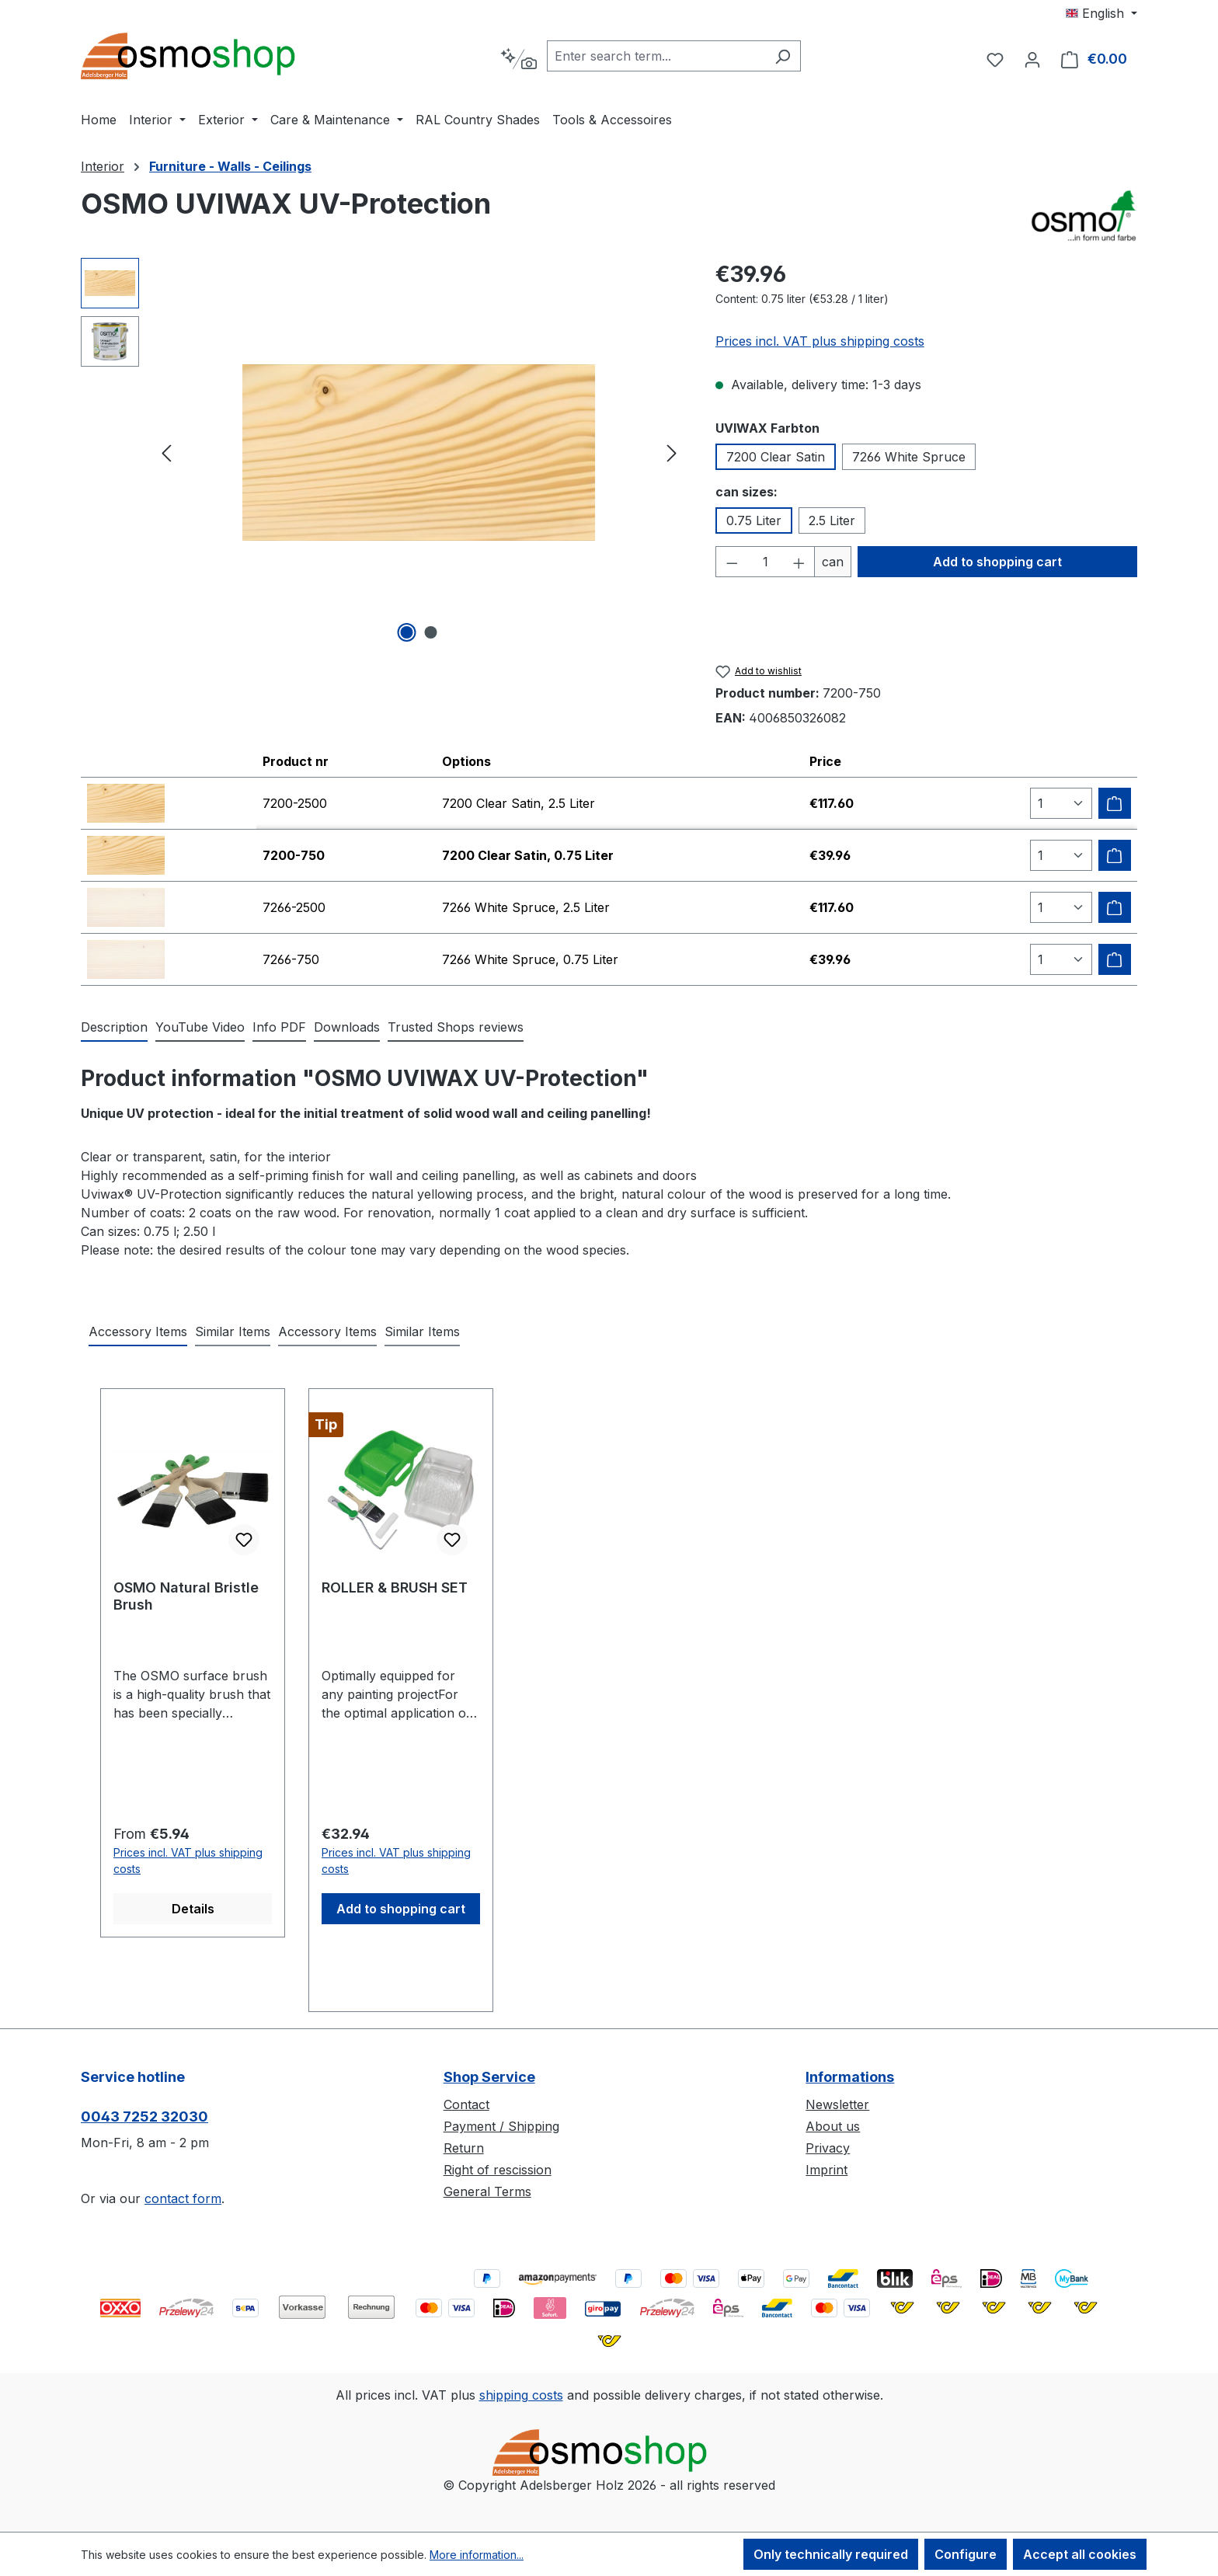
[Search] (782, 55)
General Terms (487, 2191)
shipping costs (521, 2395)
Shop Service (489, 2077)
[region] (382, 452)
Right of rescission (498, 2169)
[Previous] (166, 452)
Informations (850, 2077)
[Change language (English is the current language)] (1101, 13)
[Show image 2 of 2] (431, 632)
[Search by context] (518, 59)
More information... (477, 2554)
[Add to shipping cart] (1114, 803)
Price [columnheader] (825, 761)
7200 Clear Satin (775, 457)
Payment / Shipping (501, 2126)
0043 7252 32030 (144, 2116)
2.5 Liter (832, 520)
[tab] (114, 1028)
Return (464, 2148)
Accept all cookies (1079, 2554)
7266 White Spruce (909, 457)
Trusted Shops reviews (456, 1027)
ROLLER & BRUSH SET (395, 1587)
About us (833, 2126)
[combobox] (656, 55)
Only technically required (830, 2554)
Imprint (826, 2169)
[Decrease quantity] (731, 561)
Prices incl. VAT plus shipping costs (819, 341)
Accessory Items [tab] (138, 1331)
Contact (466, 2104)
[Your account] (1032, 59)
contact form (182, 2198)
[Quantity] (765, 561)
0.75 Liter (753, 520)
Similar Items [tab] (232, 1331)
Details (193, 1908)
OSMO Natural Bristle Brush (186, 1596)
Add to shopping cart (997, 561)
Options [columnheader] (466, 761)
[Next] (672, 452)
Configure (965, 2554)
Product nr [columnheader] (296, 761)
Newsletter (837, 2104)
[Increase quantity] (799, 561)
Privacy (828, 2148)
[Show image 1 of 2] (407, 632)
